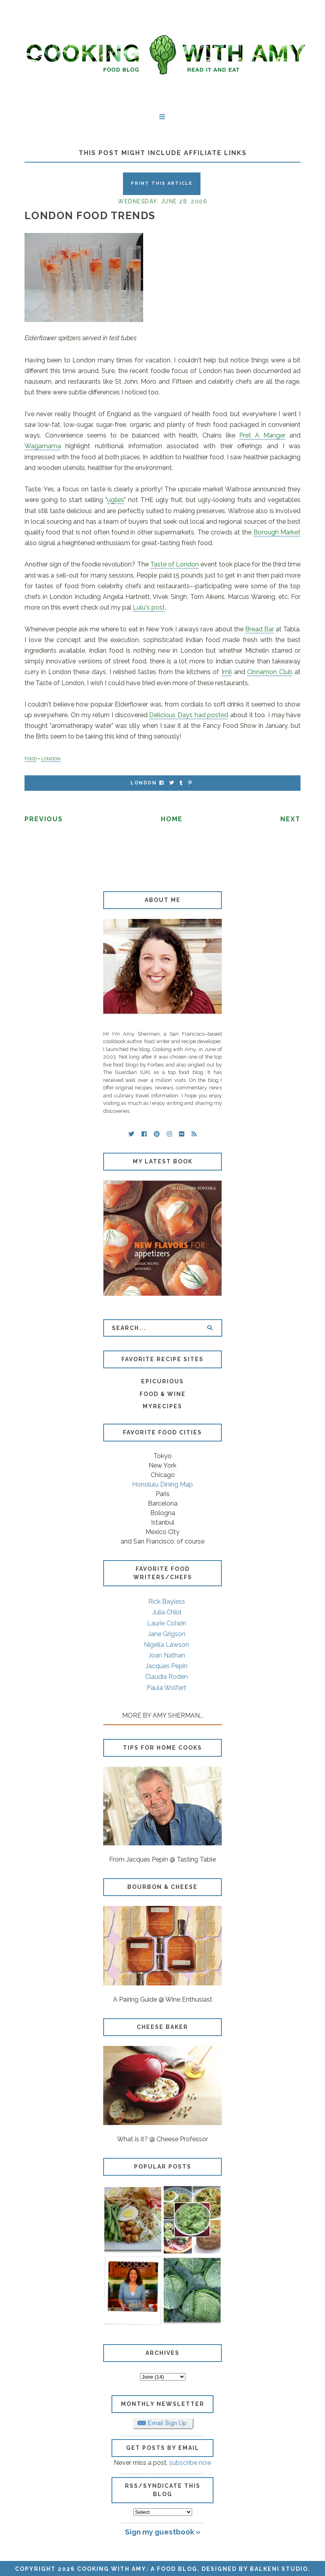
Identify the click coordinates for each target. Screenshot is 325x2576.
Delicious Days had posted (188, 715)
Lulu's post (149, 607)
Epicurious (162, 1381)
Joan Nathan (166, 1655)
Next (290, 819)
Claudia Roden (166, 1676)
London (143, 783)
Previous (44, 819)
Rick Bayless (166, 1601)
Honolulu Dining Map (162, 1484)
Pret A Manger (262, 435)
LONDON (50, 758)
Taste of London (174, 564)
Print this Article (162, 183)
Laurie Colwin (166, 1623)
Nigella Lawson (166, 1644)
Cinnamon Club (270, 672)
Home (172, 819)
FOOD (31, 758)
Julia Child (166, 1612)
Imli (226, 672)
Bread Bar (259, 629)
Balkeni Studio (279, 2569)
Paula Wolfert (166, 1687)
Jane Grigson (166, 1634)
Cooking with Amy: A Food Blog (137, 2569)
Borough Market (277, 532)
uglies (115, 500)
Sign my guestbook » (162, 2531)
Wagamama (43, 446)
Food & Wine (163, 1394)
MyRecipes (162, 1406)
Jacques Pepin (166, 1666)
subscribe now (190, 2462)
